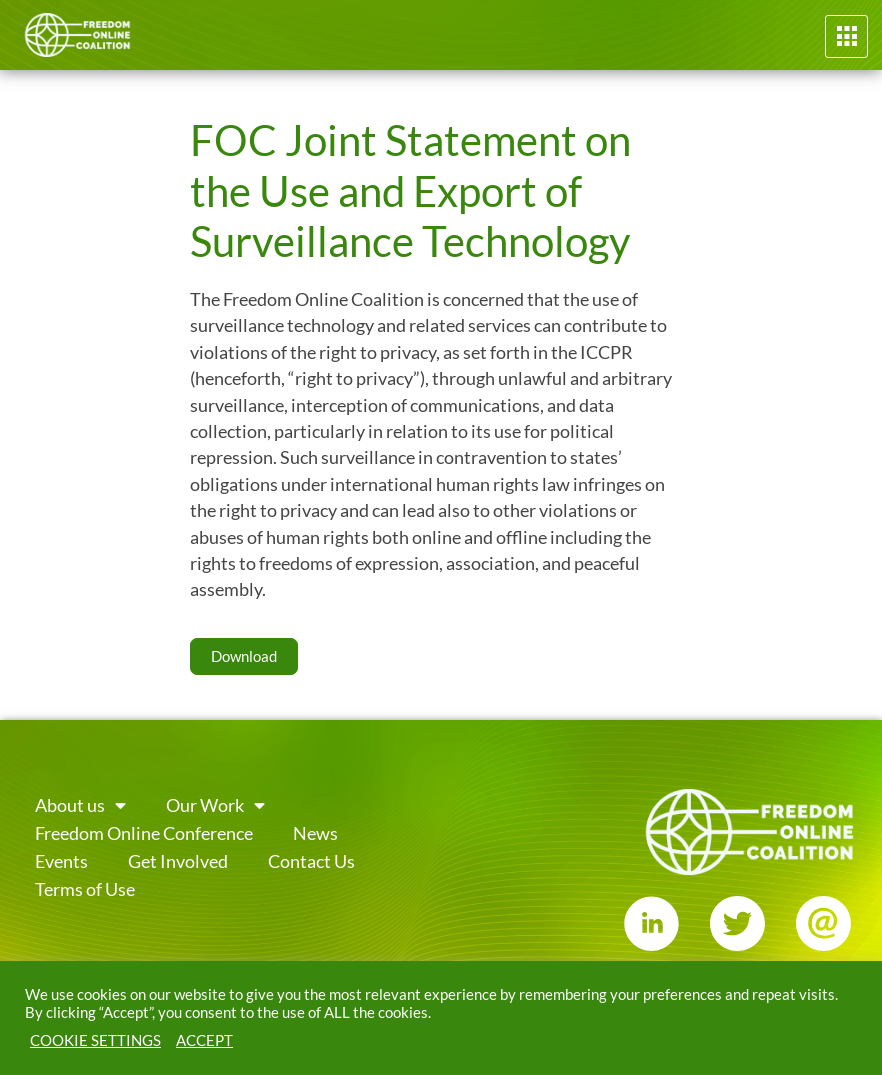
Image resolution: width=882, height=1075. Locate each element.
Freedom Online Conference (144, 833)
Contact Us (311, 861)
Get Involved (178, 861)
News (315, 833)
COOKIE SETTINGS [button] (95, 1040)
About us (80, 806)
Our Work (215, 806)
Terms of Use (85, 889)
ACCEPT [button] (204, 1040)
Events (61, 861)
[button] (846, 36)
